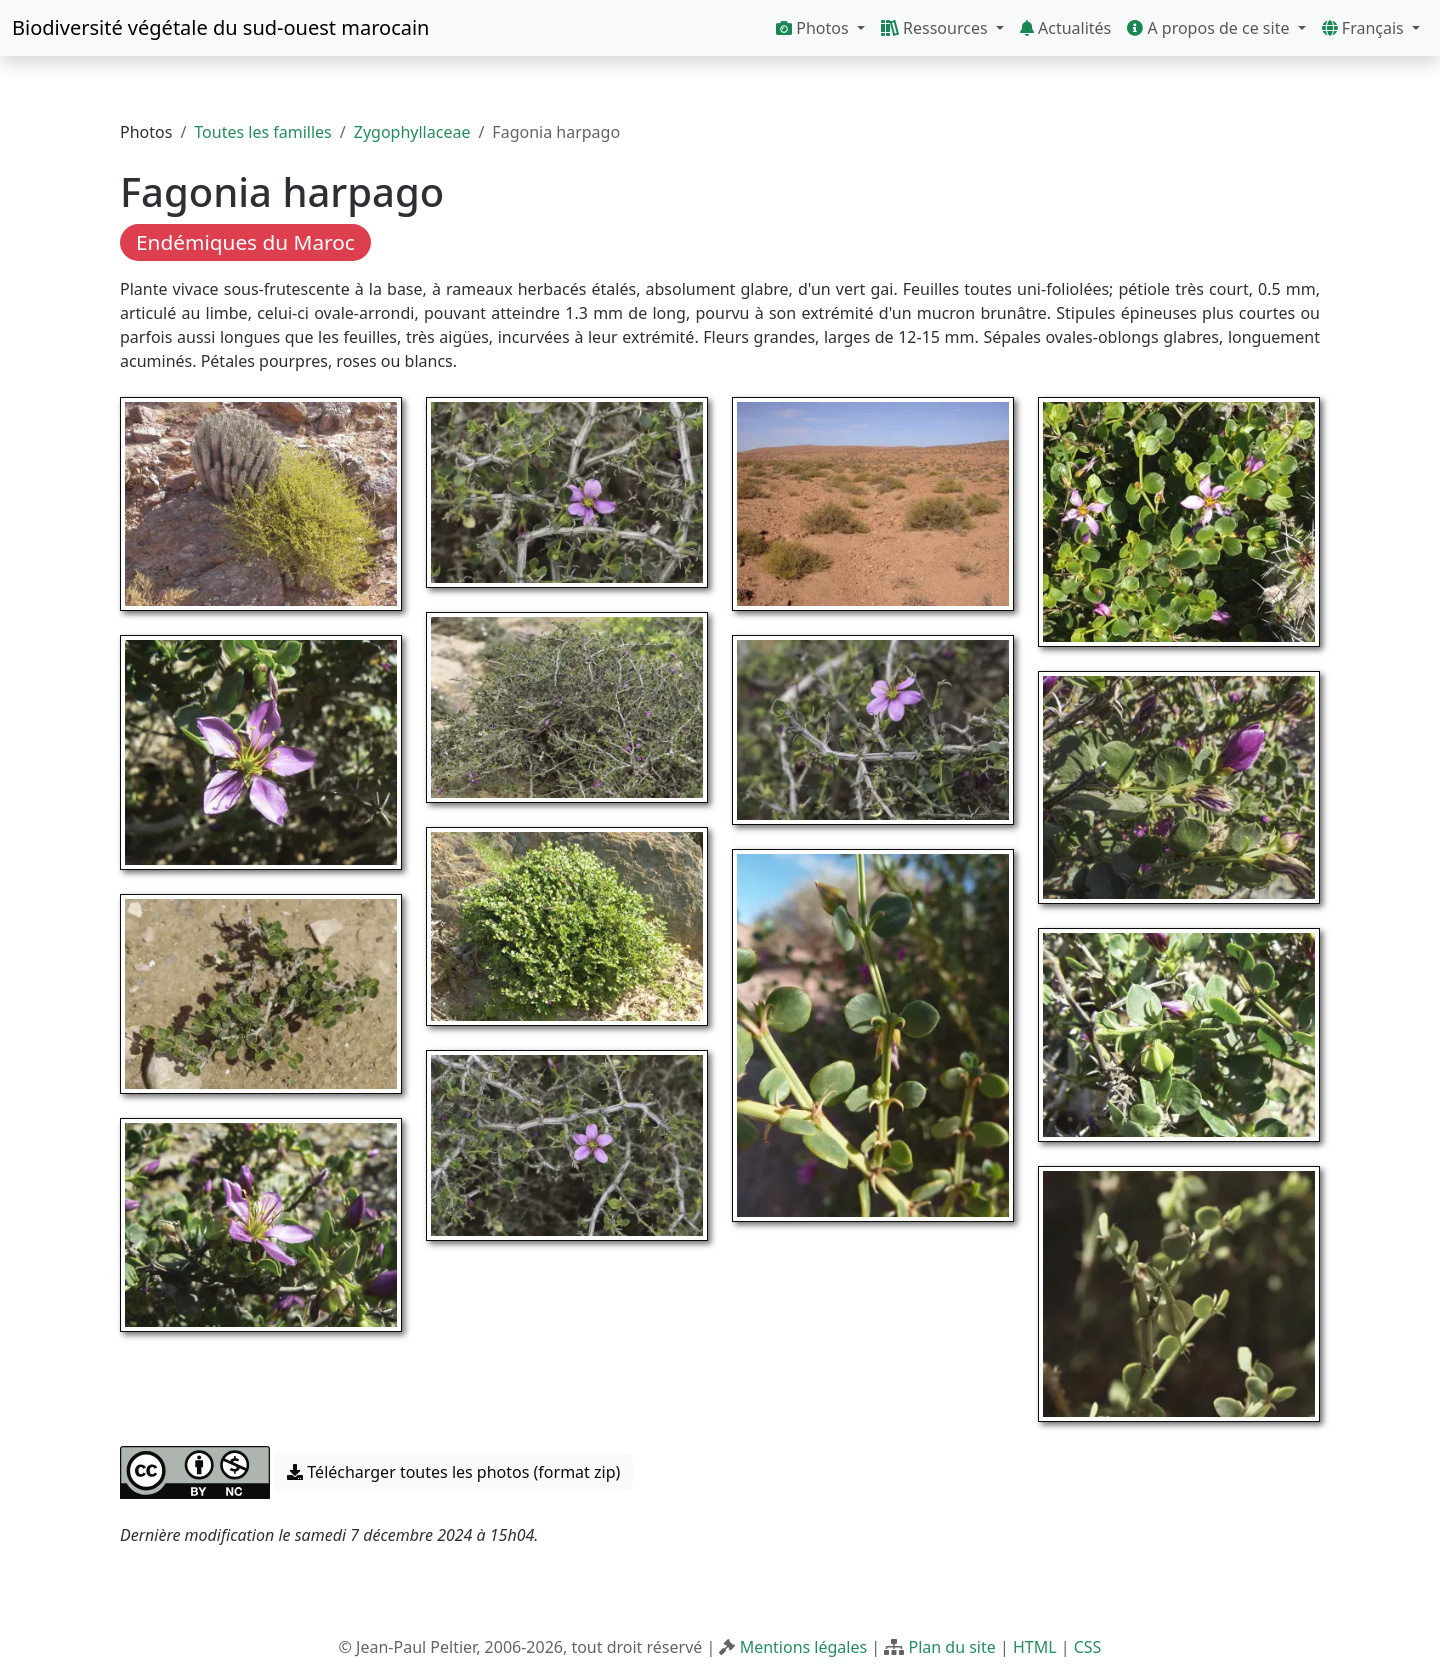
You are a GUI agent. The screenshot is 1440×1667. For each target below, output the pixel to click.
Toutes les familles (262, 132)
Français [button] (1365, 28)
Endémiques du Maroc (245, 242)
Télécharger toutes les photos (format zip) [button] (453, 1472)
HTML (1035, 1647)
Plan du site (951, 1647)
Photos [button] (814, 28)
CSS (1088, 1647)
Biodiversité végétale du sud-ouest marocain (220, 27)
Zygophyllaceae (412, 132)
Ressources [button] (936, 28)
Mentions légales (804, 1647)
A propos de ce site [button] (1210, 28)
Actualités (1065, 28)
